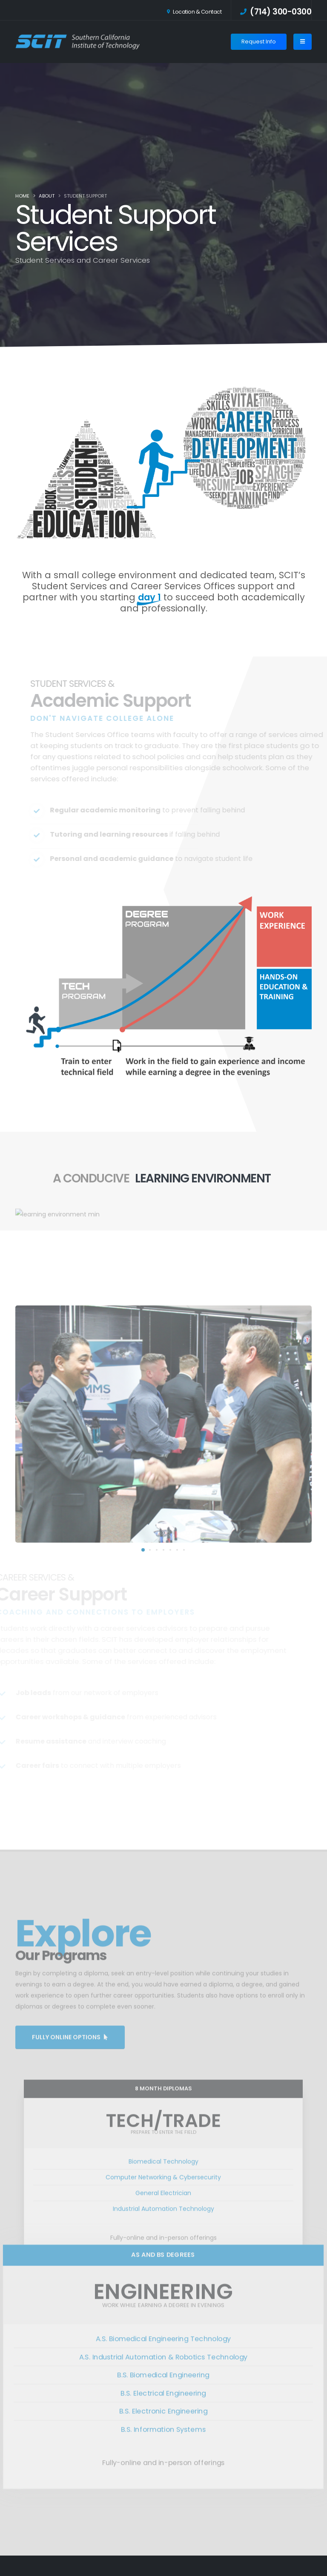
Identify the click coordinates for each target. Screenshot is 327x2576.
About (46, 195)
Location (194, 11)
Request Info (258, 41)
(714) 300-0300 (275, 11)
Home (22, 195)
